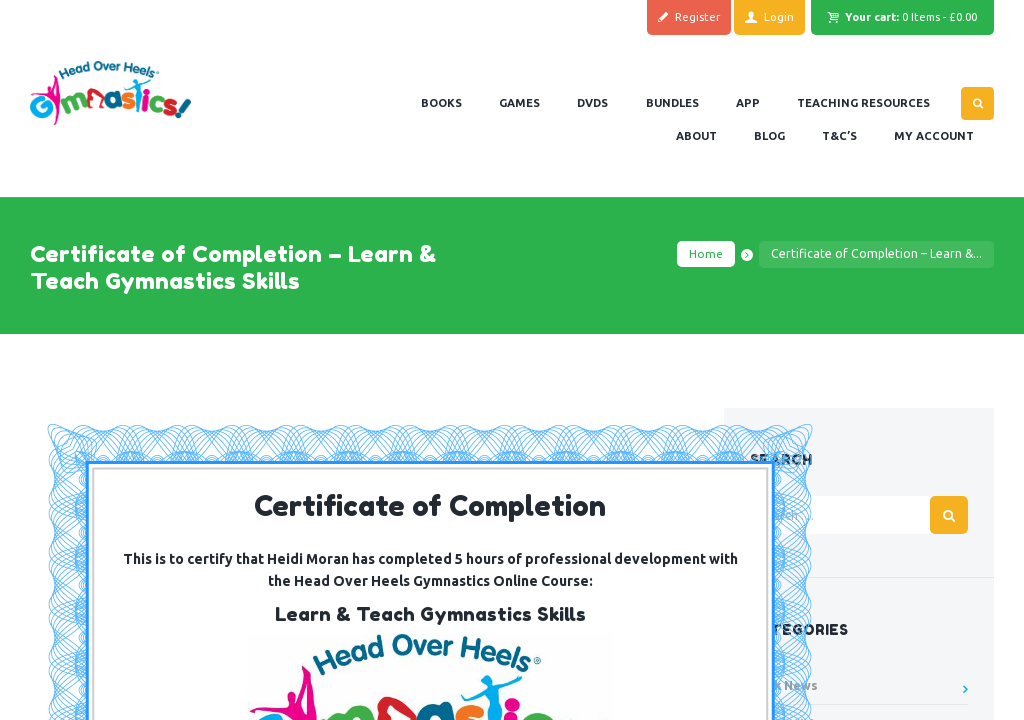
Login (779, 17)
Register (697, 17)
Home (706, 253)
